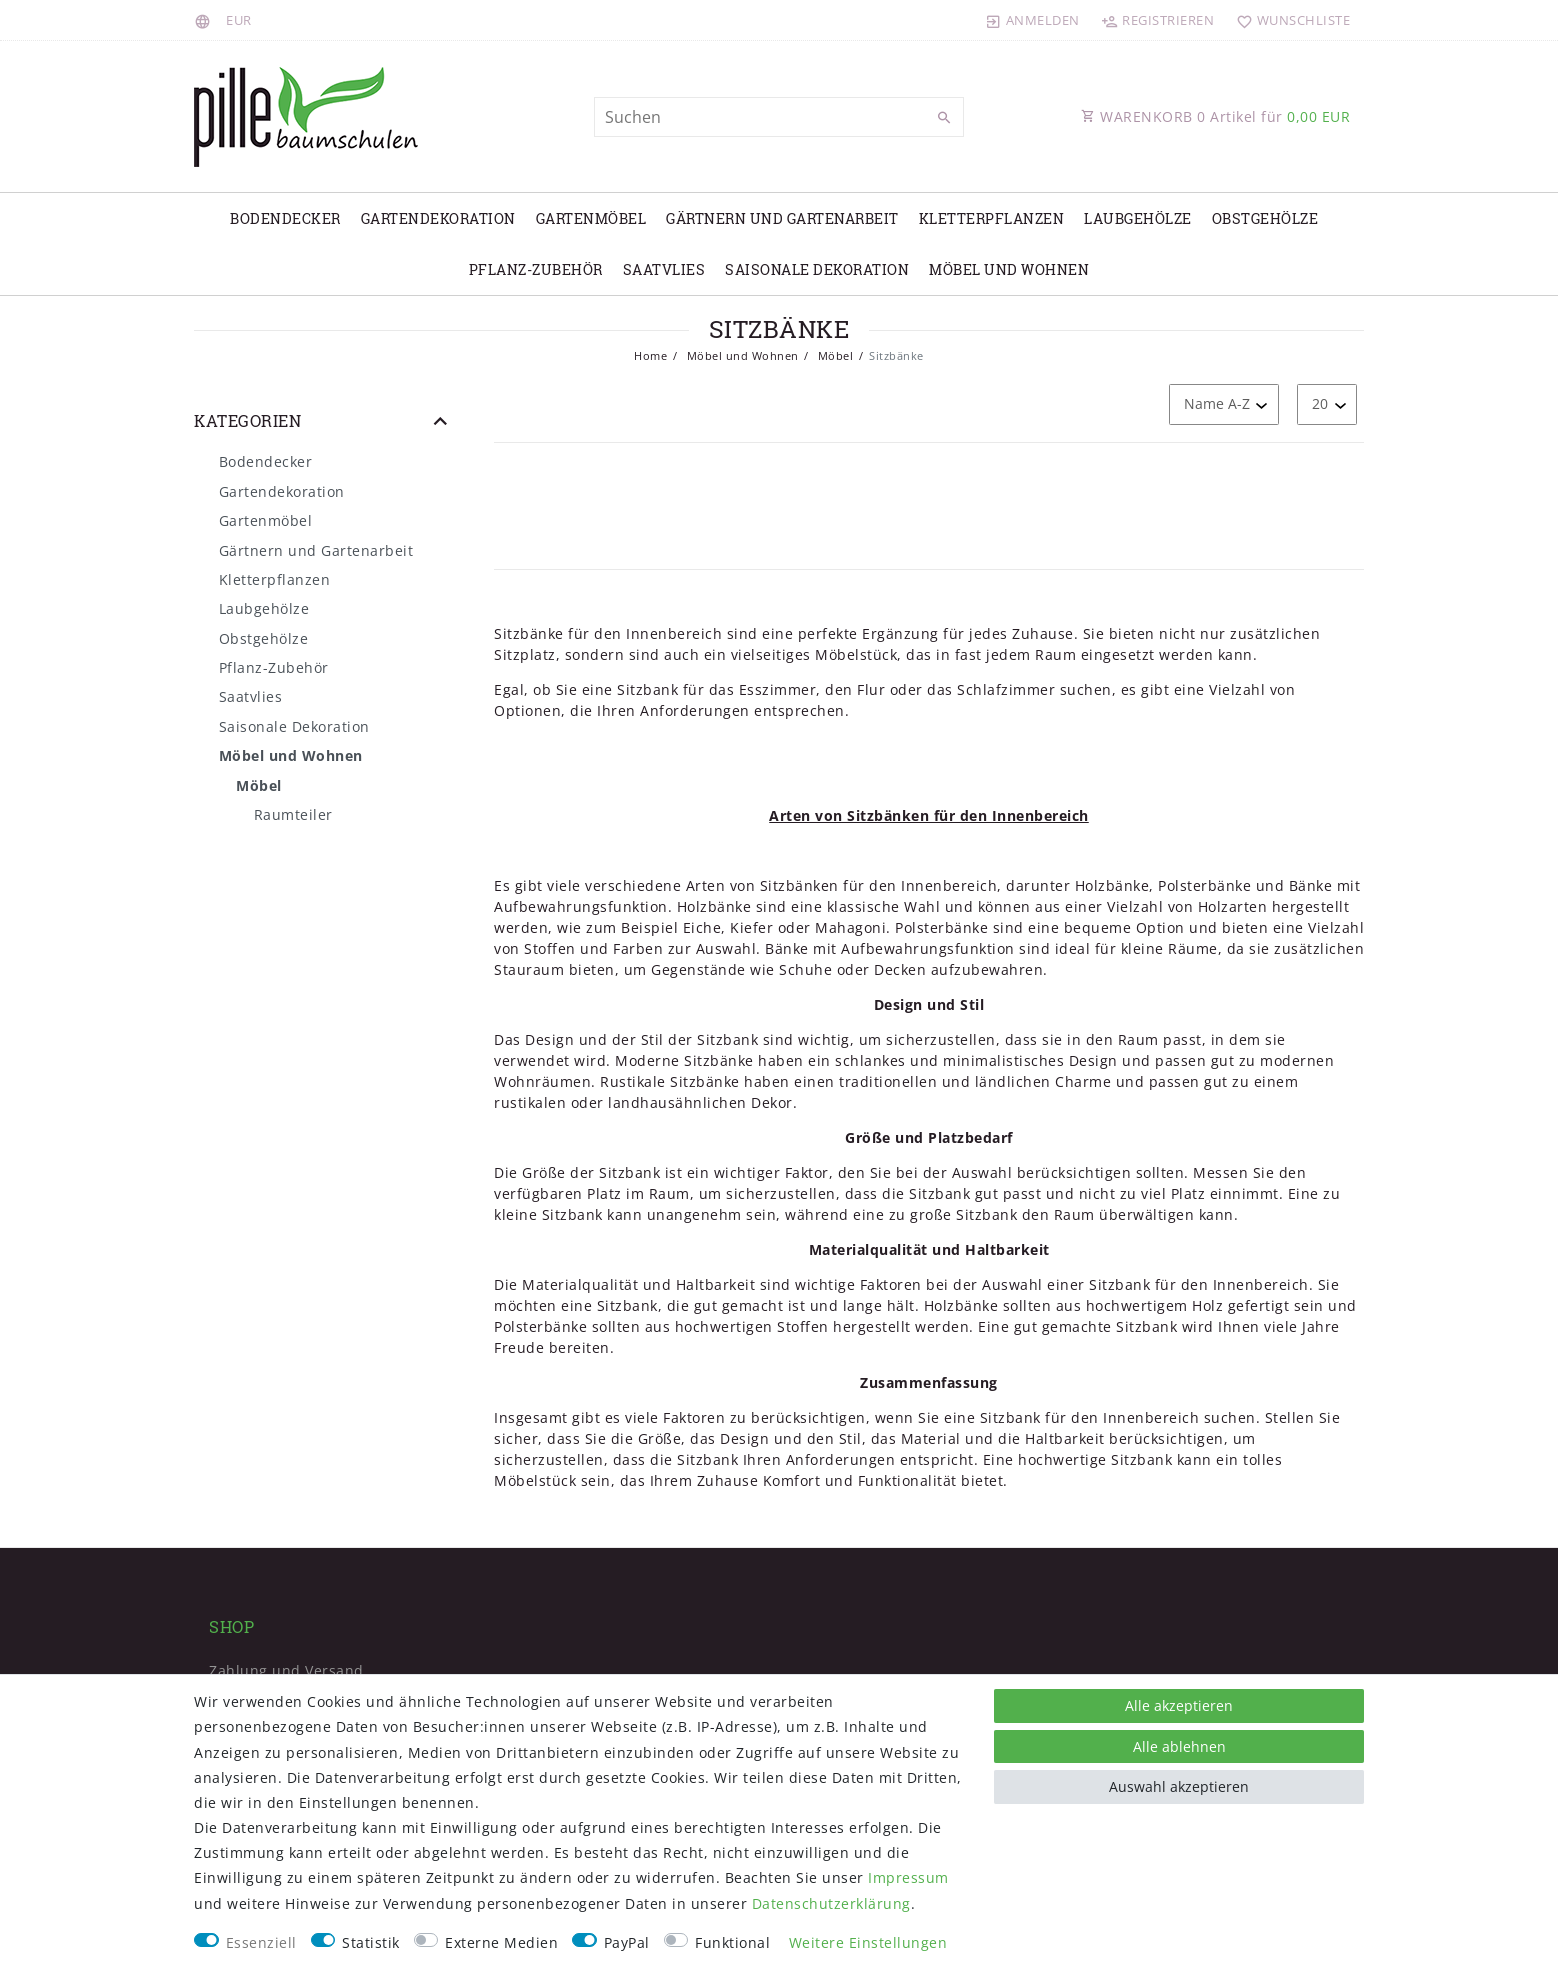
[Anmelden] (1033, 20)
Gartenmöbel (591, 218)
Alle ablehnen (1179, 1746)
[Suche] (944, 118)
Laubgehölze (1138, 218)
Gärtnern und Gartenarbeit (782, 218)
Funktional (732, 1942)
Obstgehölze (1265, 218)
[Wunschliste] (1288, 20)
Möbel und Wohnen (1009, 269)
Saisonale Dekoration (817, 269)
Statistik (371, 1942)
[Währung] (239, 20)
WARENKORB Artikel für (1215, 116)
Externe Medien (501, 1942)
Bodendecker (285, 218)
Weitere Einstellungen (868, 1942)
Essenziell (261, 1942)
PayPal (627, 1942)
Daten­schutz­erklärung (831, 1903)
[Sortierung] (1224, 404)
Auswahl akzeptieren (1179, 1786)
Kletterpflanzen (992, 218)
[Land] (205, 20)
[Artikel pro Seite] (1327, 404)
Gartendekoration (438, 218)
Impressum (908, 1877)
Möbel (833, 355)
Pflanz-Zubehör (536, 269)
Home (650, 355)
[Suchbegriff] (779, 117)
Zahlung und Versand (286, 1670)
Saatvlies (664, 269)
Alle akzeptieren (1179, 1705)
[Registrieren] (1158, 20)
